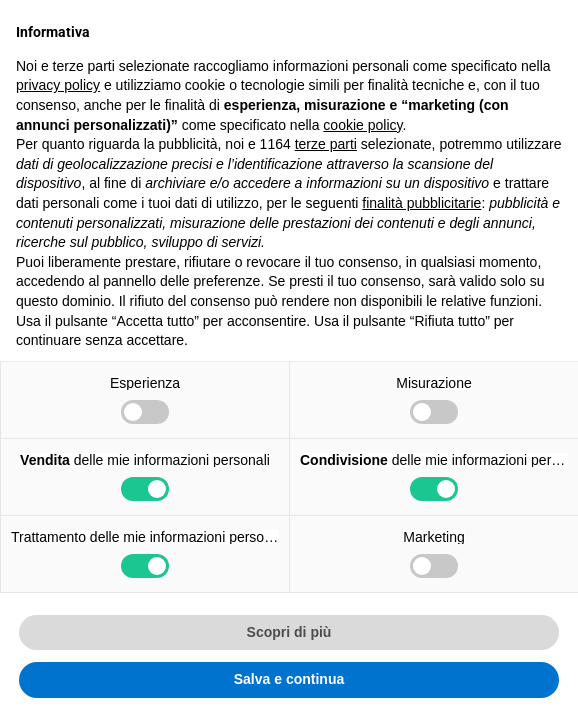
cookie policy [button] (362, 125)
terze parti (326, 144)
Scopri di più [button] (289, 632)
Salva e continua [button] (289, 679)
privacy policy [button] (58, 85)
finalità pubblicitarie (421, 203)
